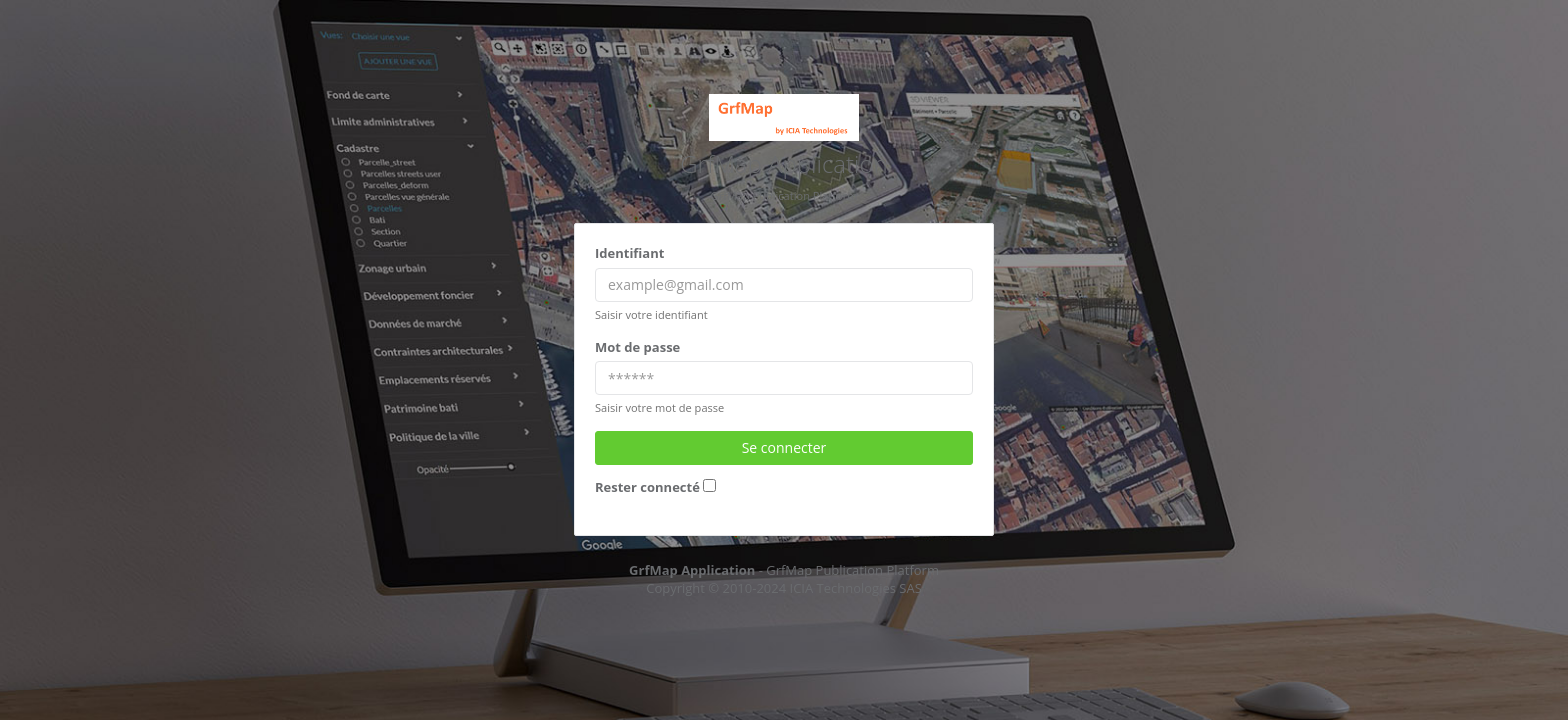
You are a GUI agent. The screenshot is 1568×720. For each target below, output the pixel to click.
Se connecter (784, 447)
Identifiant (629, 253)
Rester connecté (647, 487)
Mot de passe (637, 347)
